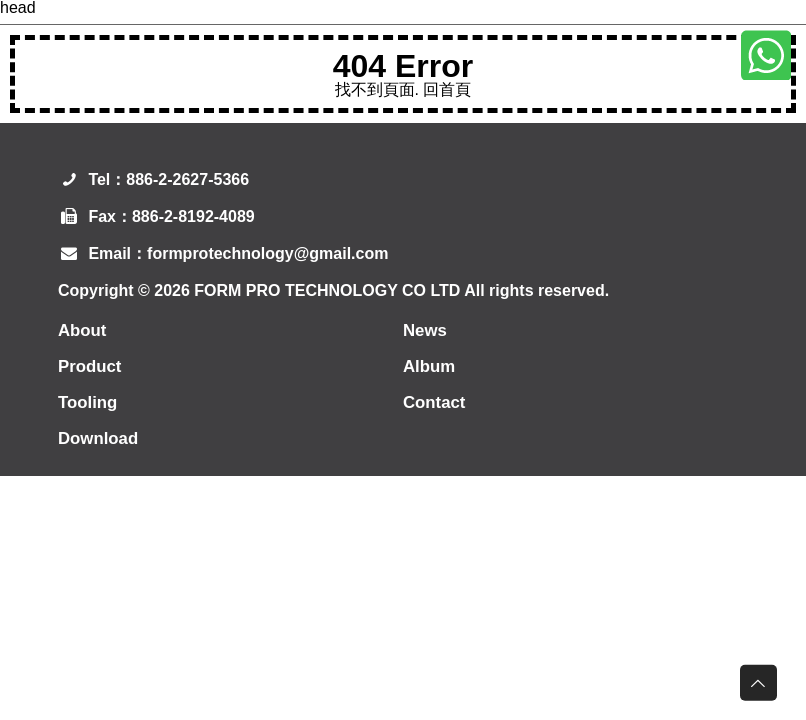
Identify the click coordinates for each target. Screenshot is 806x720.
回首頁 (447, 89)
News (426, 330)
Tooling (90, 402)
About (84, 330)
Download (101, 438)
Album (431, 366)
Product (92, 366)
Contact (436, 402)
